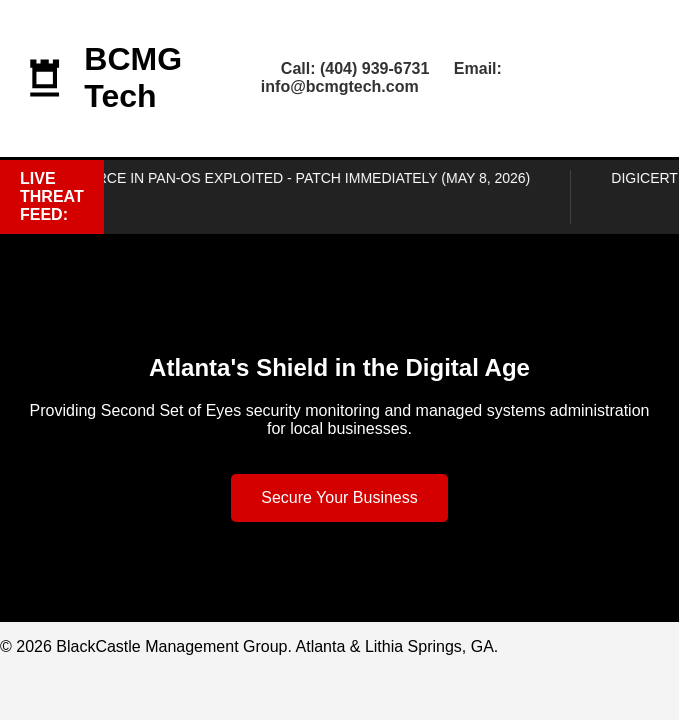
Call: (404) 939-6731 (355, 68)
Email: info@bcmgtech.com (381, 77)
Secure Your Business (339, 497)
